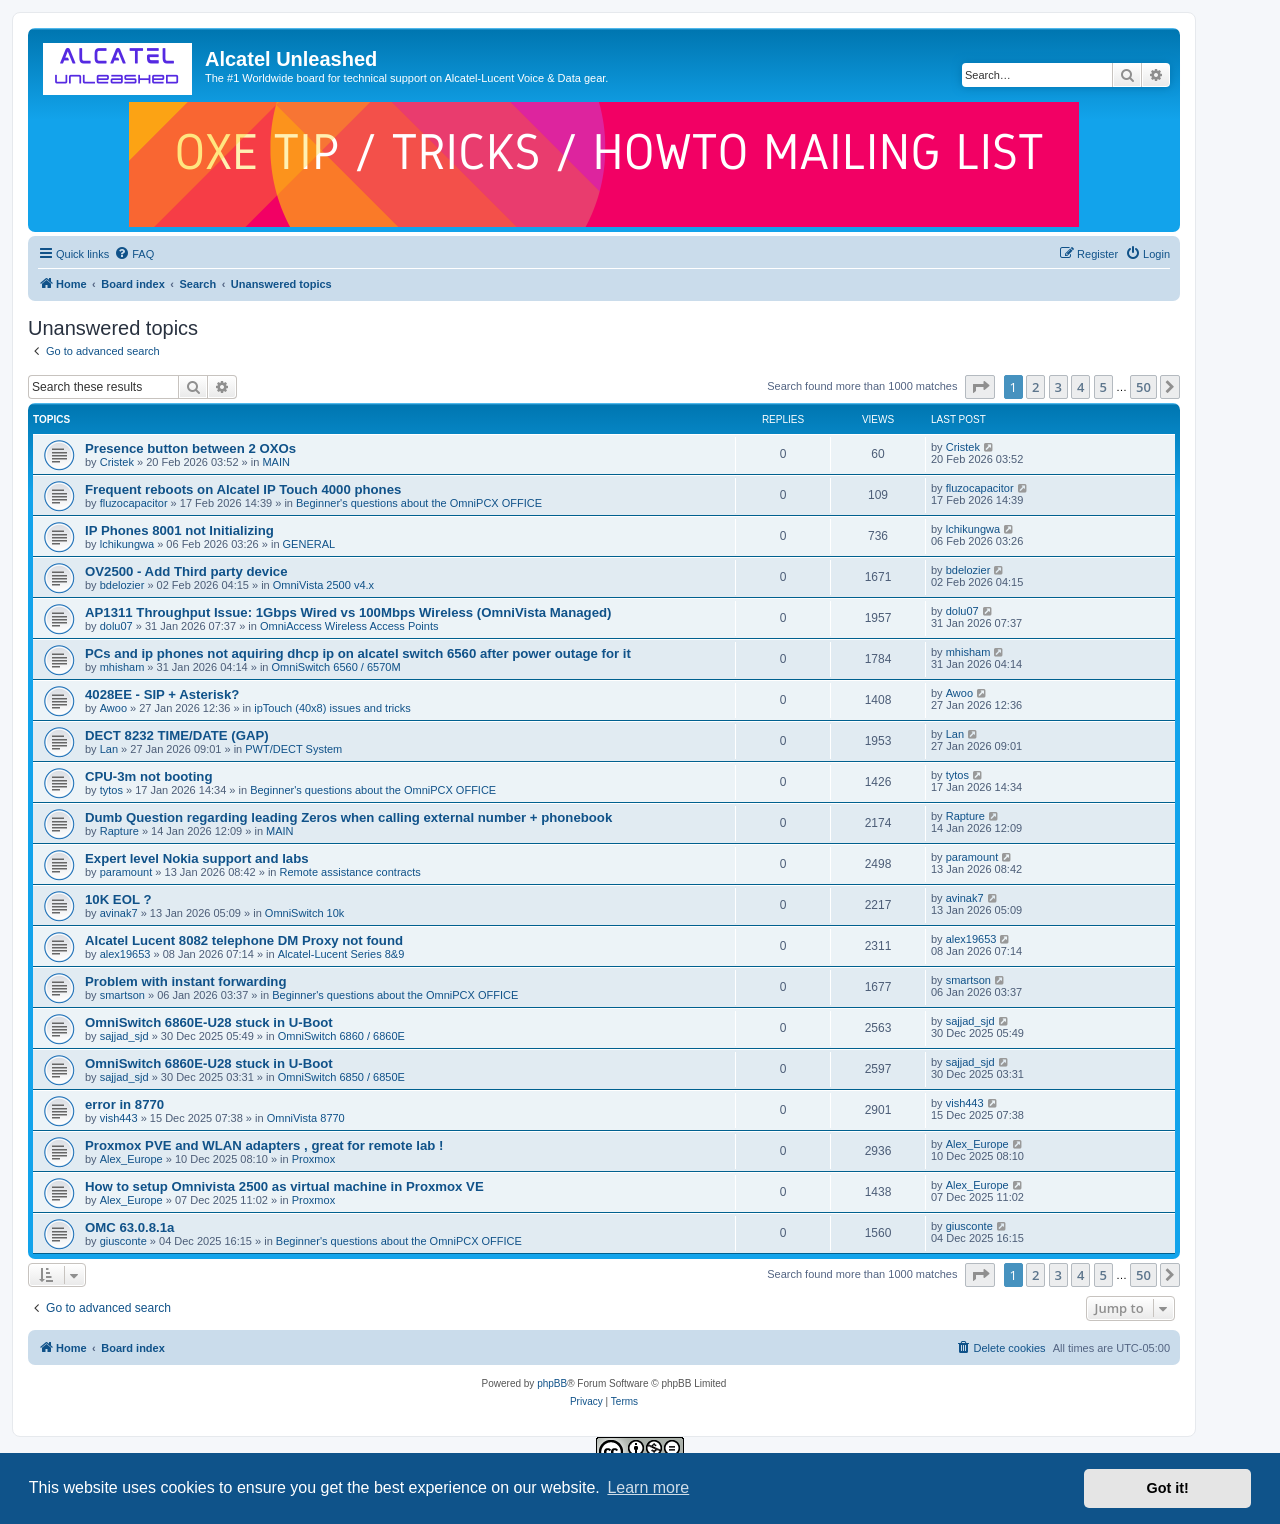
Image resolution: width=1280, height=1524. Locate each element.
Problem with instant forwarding (185, 981)
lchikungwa (127, 544)
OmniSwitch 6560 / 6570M (336, 667)
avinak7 (119, 913)
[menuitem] (134, 254)
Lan (109, 749)
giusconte (123, 1241)
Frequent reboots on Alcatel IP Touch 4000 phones (243, 489)
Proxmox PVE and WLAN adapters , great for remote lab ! (264, 1145)
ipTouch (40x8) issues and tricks (332, 708)
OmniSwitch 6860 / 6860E (341, 1036)
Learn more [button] (648, 1487)
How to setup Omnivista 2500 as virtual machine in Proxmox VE (284, 1186)
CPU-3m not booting (148, 776)
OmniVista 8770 (306, 1118)
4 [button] (1080, 387)
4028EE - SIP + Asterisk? (162, 694)
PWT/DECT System (293, 749)
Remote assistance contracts (350, 872)
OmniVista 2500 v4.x (323, 585)
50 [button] (1143, 387)
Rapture (119, 831)
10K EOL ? (118, 899)
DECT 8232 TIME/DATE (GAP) (177, 735)
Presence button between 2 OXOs (190, 448)
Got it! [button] (1168, 1488)
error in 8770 (124, 1104)
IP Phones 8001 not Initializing (179, 530)
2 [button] (1035, 387)
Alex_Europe (131, 1159)
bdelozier (122, 585)
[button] (980, 387)
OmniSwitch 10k (304, 913)
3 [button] (1058, 387)
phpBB (552, 1383)
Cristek (117, 462)
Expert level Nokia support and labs (197, 858)
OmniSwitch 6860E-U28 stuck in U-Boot (209, 1022)
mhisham (122, 667)
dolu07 (116, 626)
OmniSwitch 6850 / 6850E (341, 1077)
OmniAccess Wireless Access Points (349, 626)
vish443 (119, 1118)
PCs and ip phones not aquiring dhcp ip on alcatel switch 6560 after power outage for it (358, 653)
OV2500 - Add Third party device (186, 571)
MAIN (276, 462)
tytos (111, 790)
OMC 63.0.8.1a (129, 1227)
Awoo (113, 708)
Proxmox (313, 1159)
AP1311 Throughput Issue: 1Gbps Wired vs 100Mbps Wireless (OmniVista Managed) (348, 612)
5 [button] (1103, 387)
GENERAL (309, 544)
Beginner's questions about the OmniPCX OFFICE (419, 503)
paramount (126, 872)
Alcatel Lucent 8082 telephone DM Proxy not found (244, 940)
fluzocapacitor (134, 503)
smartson (122, 995)
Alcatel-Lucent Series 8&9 (341, 954)
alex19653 (125, 954)
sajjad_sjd (124, 1036)
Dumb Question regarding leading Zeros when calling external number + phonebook (348, 817)
